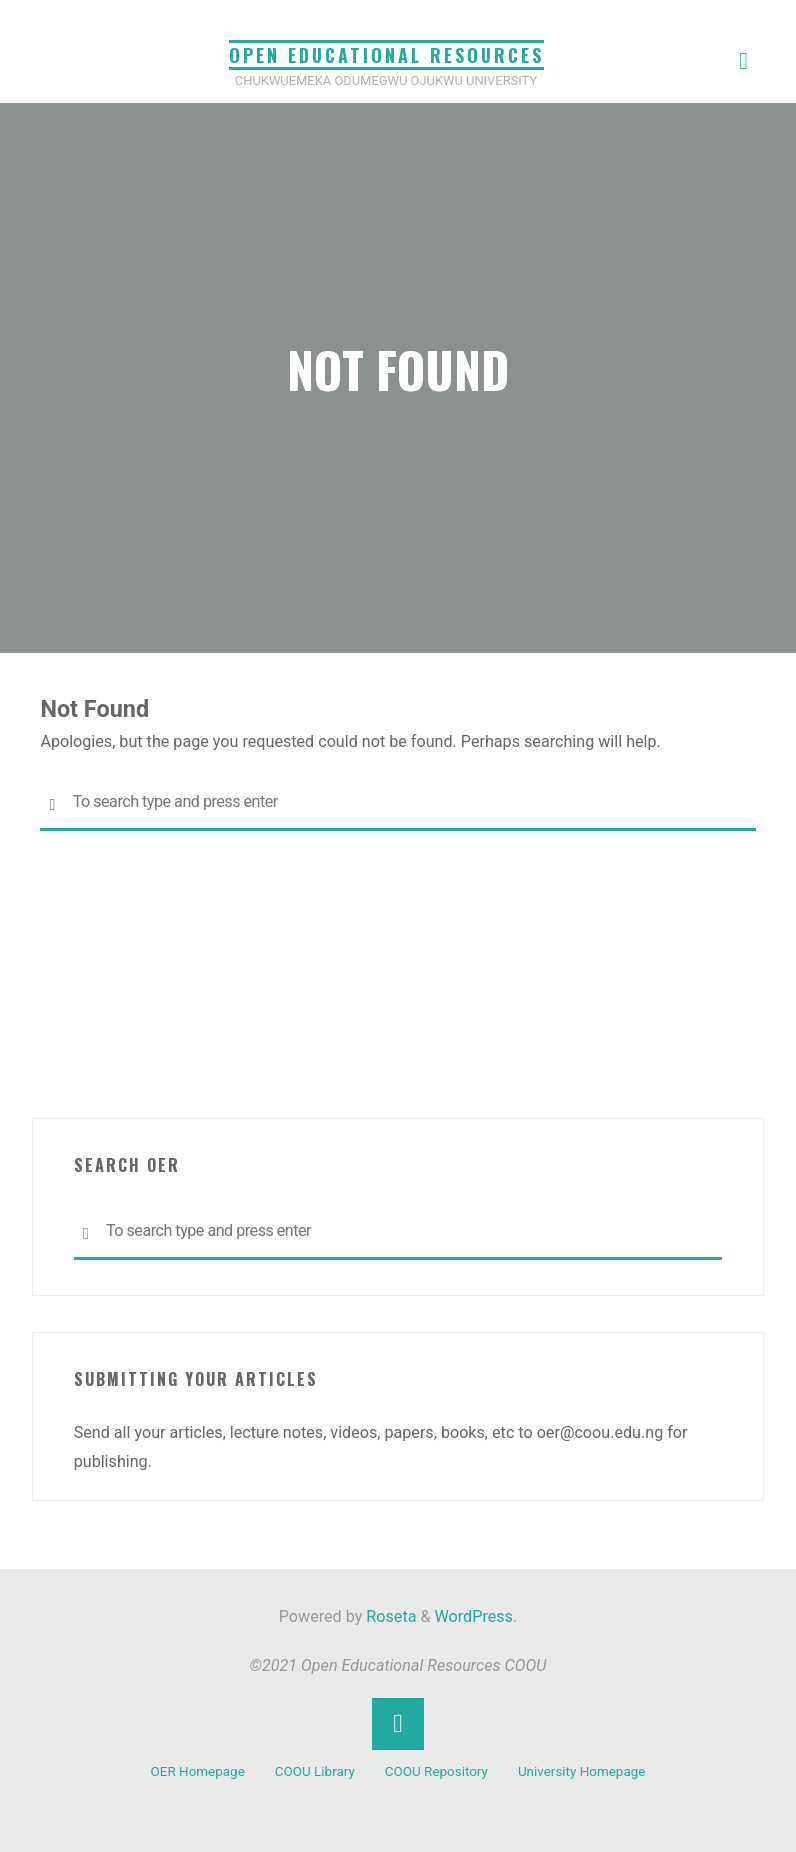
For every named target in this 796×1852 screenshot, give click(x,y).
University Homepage (581, 1771)
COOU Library (315, 1771)
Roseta (389, 1616)
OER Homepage (198, 1771)
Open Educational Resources (386, 55)
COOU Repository (436, 1771)
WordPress (474, 1616)
